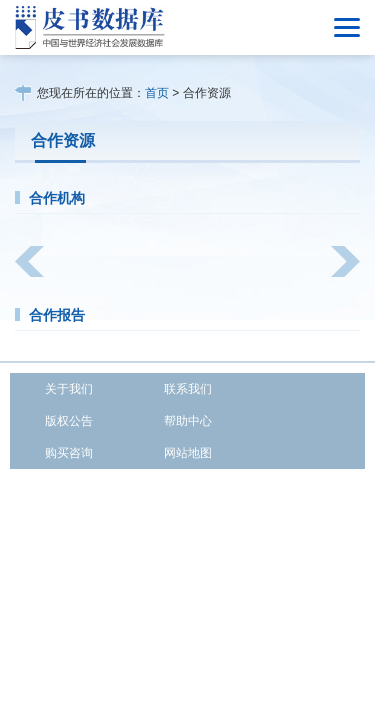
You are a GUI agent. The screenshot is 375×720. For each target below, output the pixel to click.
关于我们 (69, 389)
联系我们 (188, 389)
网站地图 (188, 453)
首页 (157, 93)
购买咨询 (69, 453)
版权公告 (69, 421)
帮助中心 (188, 421)
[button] (29, 261)
